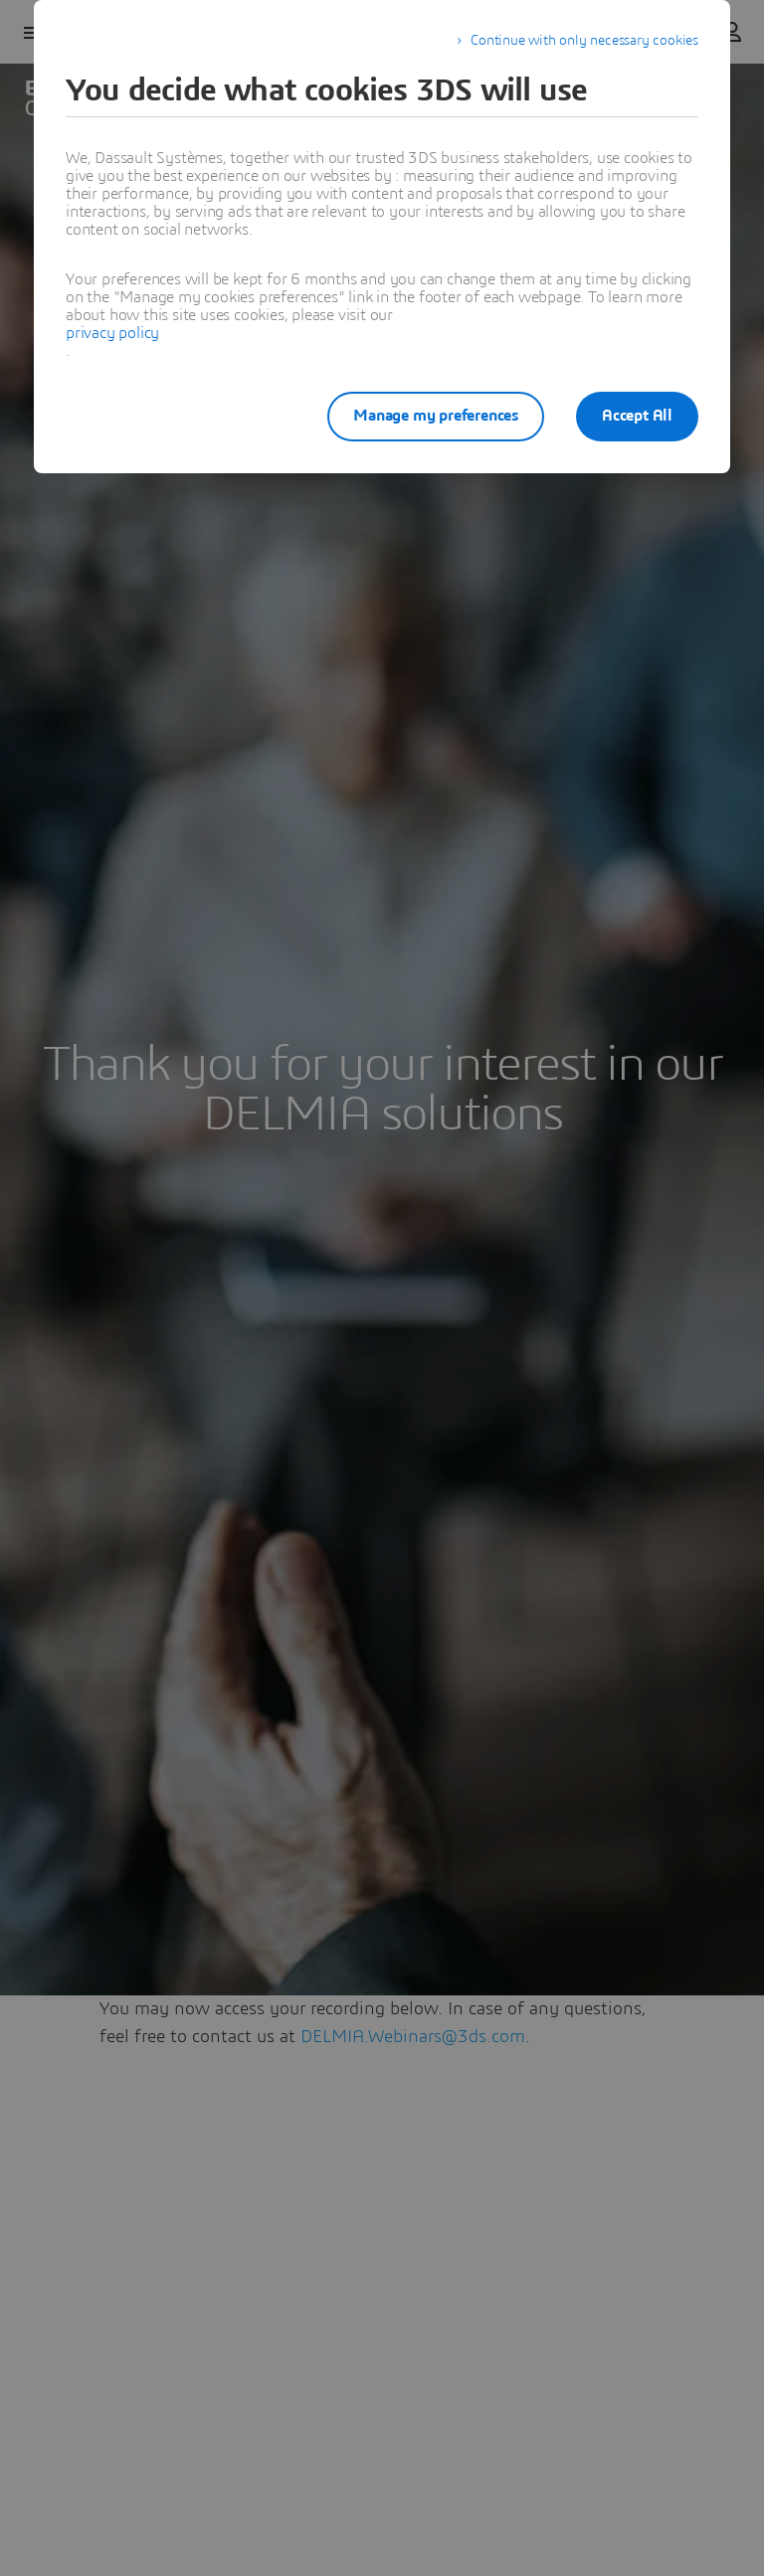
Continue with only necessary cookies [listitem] (584, 41)
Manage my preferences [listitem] (435, 416)
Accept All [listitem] (637, 416)
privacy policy (112, 333)
